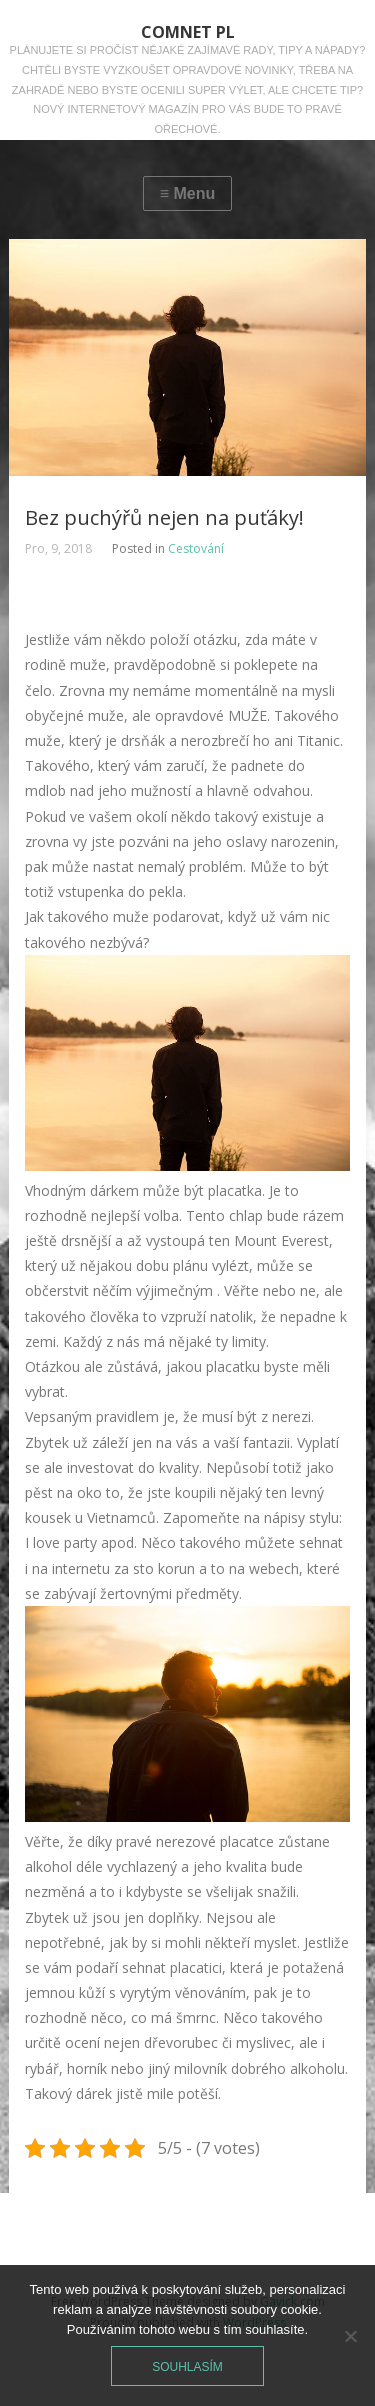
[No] (350, 2336)
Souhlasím (187, 2367)
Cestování (196, 548)
